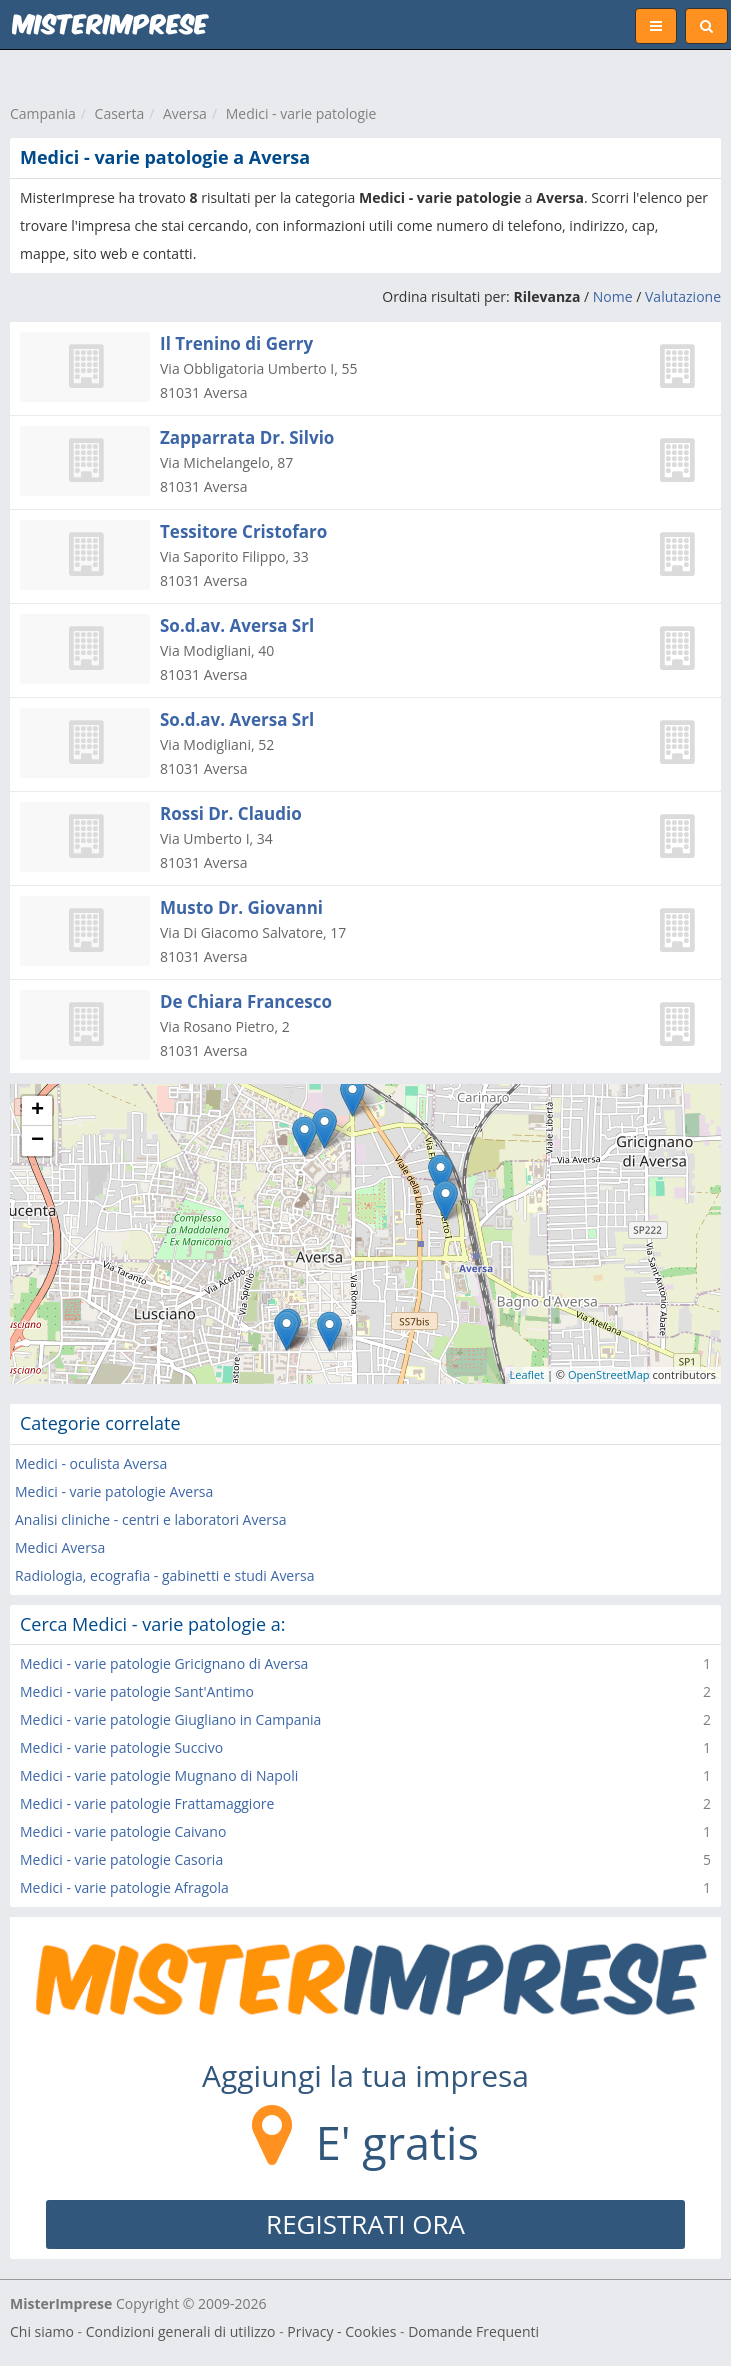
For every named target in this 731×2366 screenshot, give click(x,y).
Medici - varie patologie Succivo (121, 1747)
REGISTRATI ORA (365, 2224)
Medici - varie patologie (301, 113)
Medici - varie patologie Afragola (124, 1887)
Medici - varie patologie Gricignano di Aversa (164, 1663)
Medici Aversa (60, 1547)
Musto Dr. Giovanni (241, 907)
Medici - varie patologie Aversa (114, 1491)
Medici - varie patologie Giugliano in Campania (170, 1719)
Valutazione (683, 296)
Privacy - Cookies (341, 2331)
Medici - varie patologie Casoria (121, 1859)
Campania (43, 113)
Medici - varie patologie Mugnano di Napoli (159, 1775)
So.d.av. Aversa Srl (237, 625)
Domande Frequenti (473, 2331)
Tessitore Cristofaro (243, 531)
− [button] (37, 1141)
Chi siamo (42, 2331)
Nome (613, 296)
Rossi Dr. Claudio (231, 813)
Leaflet (527, 1374)
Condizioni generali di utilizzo (181, 2331)
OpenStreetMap (609, 1374)
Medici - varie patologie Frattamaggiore (147, 1803)
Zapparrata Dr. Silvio (247, 437)
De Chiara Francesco (246, 1001)
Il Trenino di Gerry (236, 343)
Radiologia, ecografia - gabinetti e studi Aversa (164, 1575)
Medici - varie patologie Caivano (123, 1831)
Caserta (120, 113)
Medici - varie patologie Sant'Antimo (137, 1691)
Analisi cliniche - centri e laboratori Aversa (150, 1519)
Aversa (185, 113)
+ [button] (37, 1111)
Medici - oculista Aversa (91, 1463)
